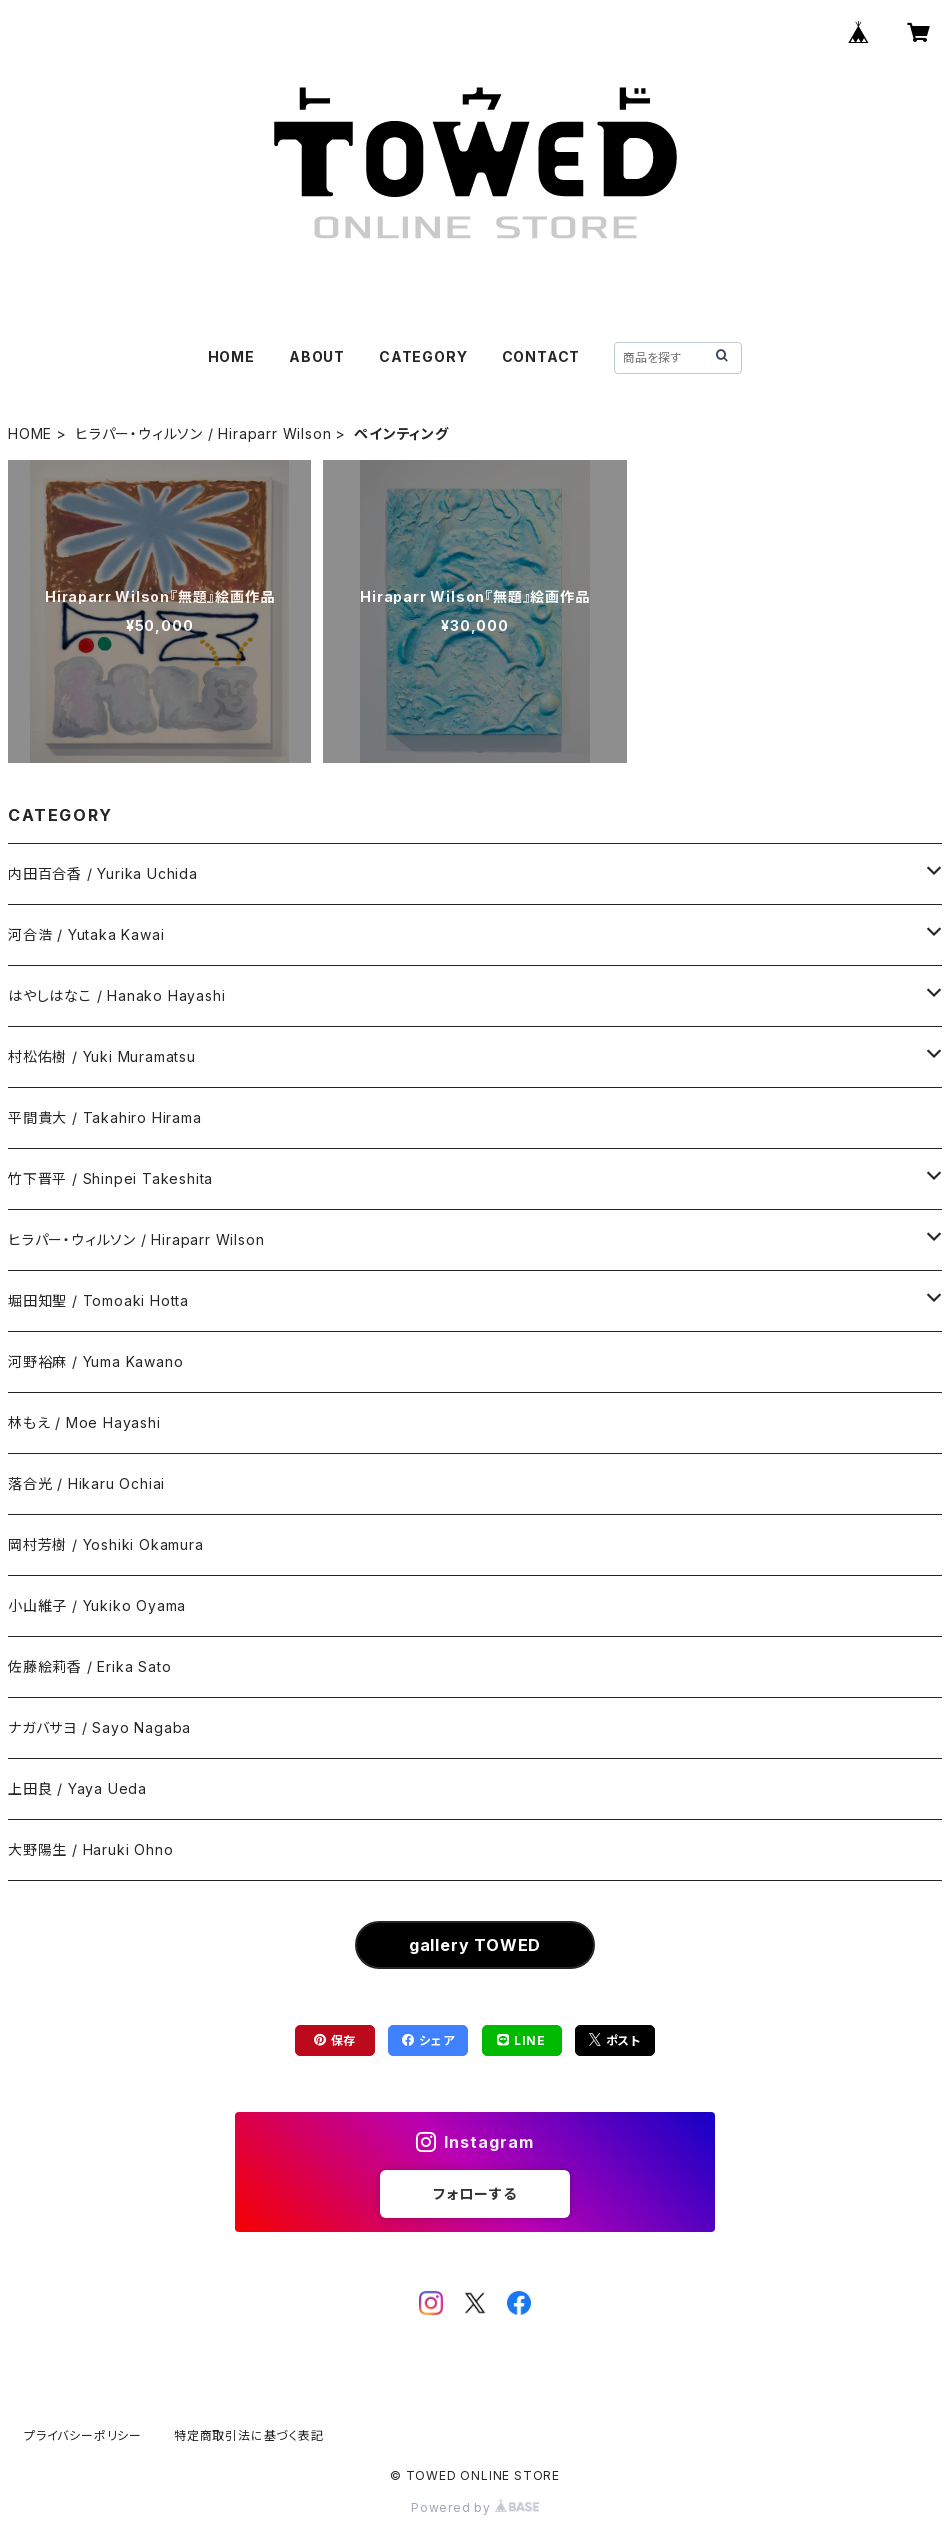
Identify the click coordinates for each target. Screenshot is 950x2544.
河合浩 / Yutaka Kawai (86, 934)
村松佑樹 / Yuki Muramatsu (102, 1056)
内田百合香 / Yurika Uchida (103, 873)
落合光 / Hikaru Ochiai (86, 1483)
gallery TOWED (475, 1945)
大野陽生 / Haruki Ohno (90, 1849)
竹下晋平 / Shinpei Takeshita (110, 1178)
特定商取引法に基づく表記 (249, 2435)
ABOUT (317, 356)
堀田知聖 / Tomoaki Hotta (98, 1300)
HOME (231, 356)
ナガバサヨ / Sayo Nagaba (99, 1727)
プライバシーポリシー (83, 2435)
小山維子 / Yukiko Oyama (97, 1605)
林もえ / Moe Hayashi (84, 1422)
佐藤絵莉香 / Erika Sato (89, 1666)
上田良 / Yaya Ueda (77, 1788)
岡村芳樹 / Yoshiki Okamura (106, 1544)
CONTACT (541, 356)
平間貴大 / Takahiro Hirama (105, 1117)
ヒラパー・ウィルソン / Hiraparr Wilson (203, 433)
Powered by (475, 2507)
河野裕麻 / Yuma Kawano (95, 1361)
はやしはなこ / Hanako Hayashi (116, 995)
